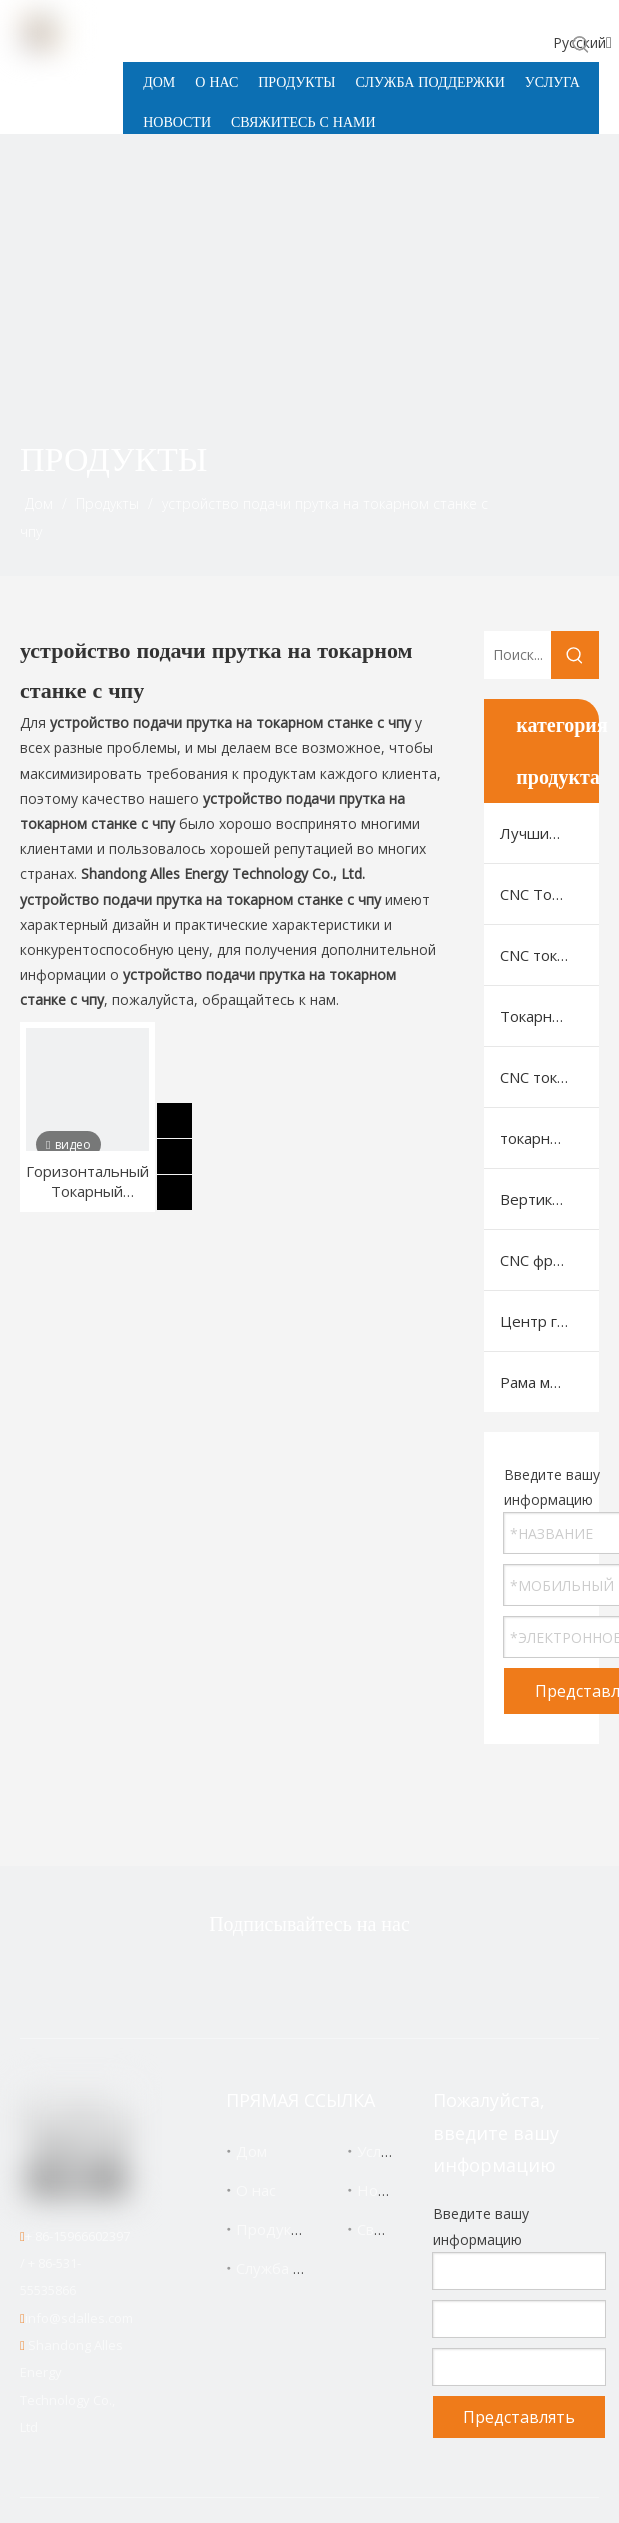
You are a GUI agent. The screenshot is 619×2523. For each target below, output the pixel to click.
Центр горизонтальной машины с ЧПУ (549, 1321)
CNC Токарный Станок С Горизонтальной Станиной (549, 894)
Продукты (273, 2229)
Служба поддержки (305, 2268)
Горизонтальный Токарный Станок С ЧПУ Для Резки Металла (87, 1181)
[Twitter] (213, 1978)
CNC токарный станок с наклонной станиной (549, 955)
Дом (251, 2151)
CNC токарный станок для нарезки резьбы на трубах (549, 1077)
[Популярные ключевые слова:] (581, 44)
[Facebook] (276, 1978)
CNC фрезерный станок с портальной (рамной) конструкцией (549, 1260)
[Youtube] (402, 1978)
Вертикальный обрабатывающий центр (549, 1199)
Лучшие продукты (549, 833)
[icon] (567, 480)
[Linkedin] (339, 1978)
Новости (388, 2190)
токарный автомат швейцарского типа (549, 1138)
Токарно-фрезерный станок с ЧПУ (549, 1016)
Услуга (380, 2151)
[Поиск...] (517, 655)
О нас (256, 2190)
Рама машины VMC (549, 1382)
